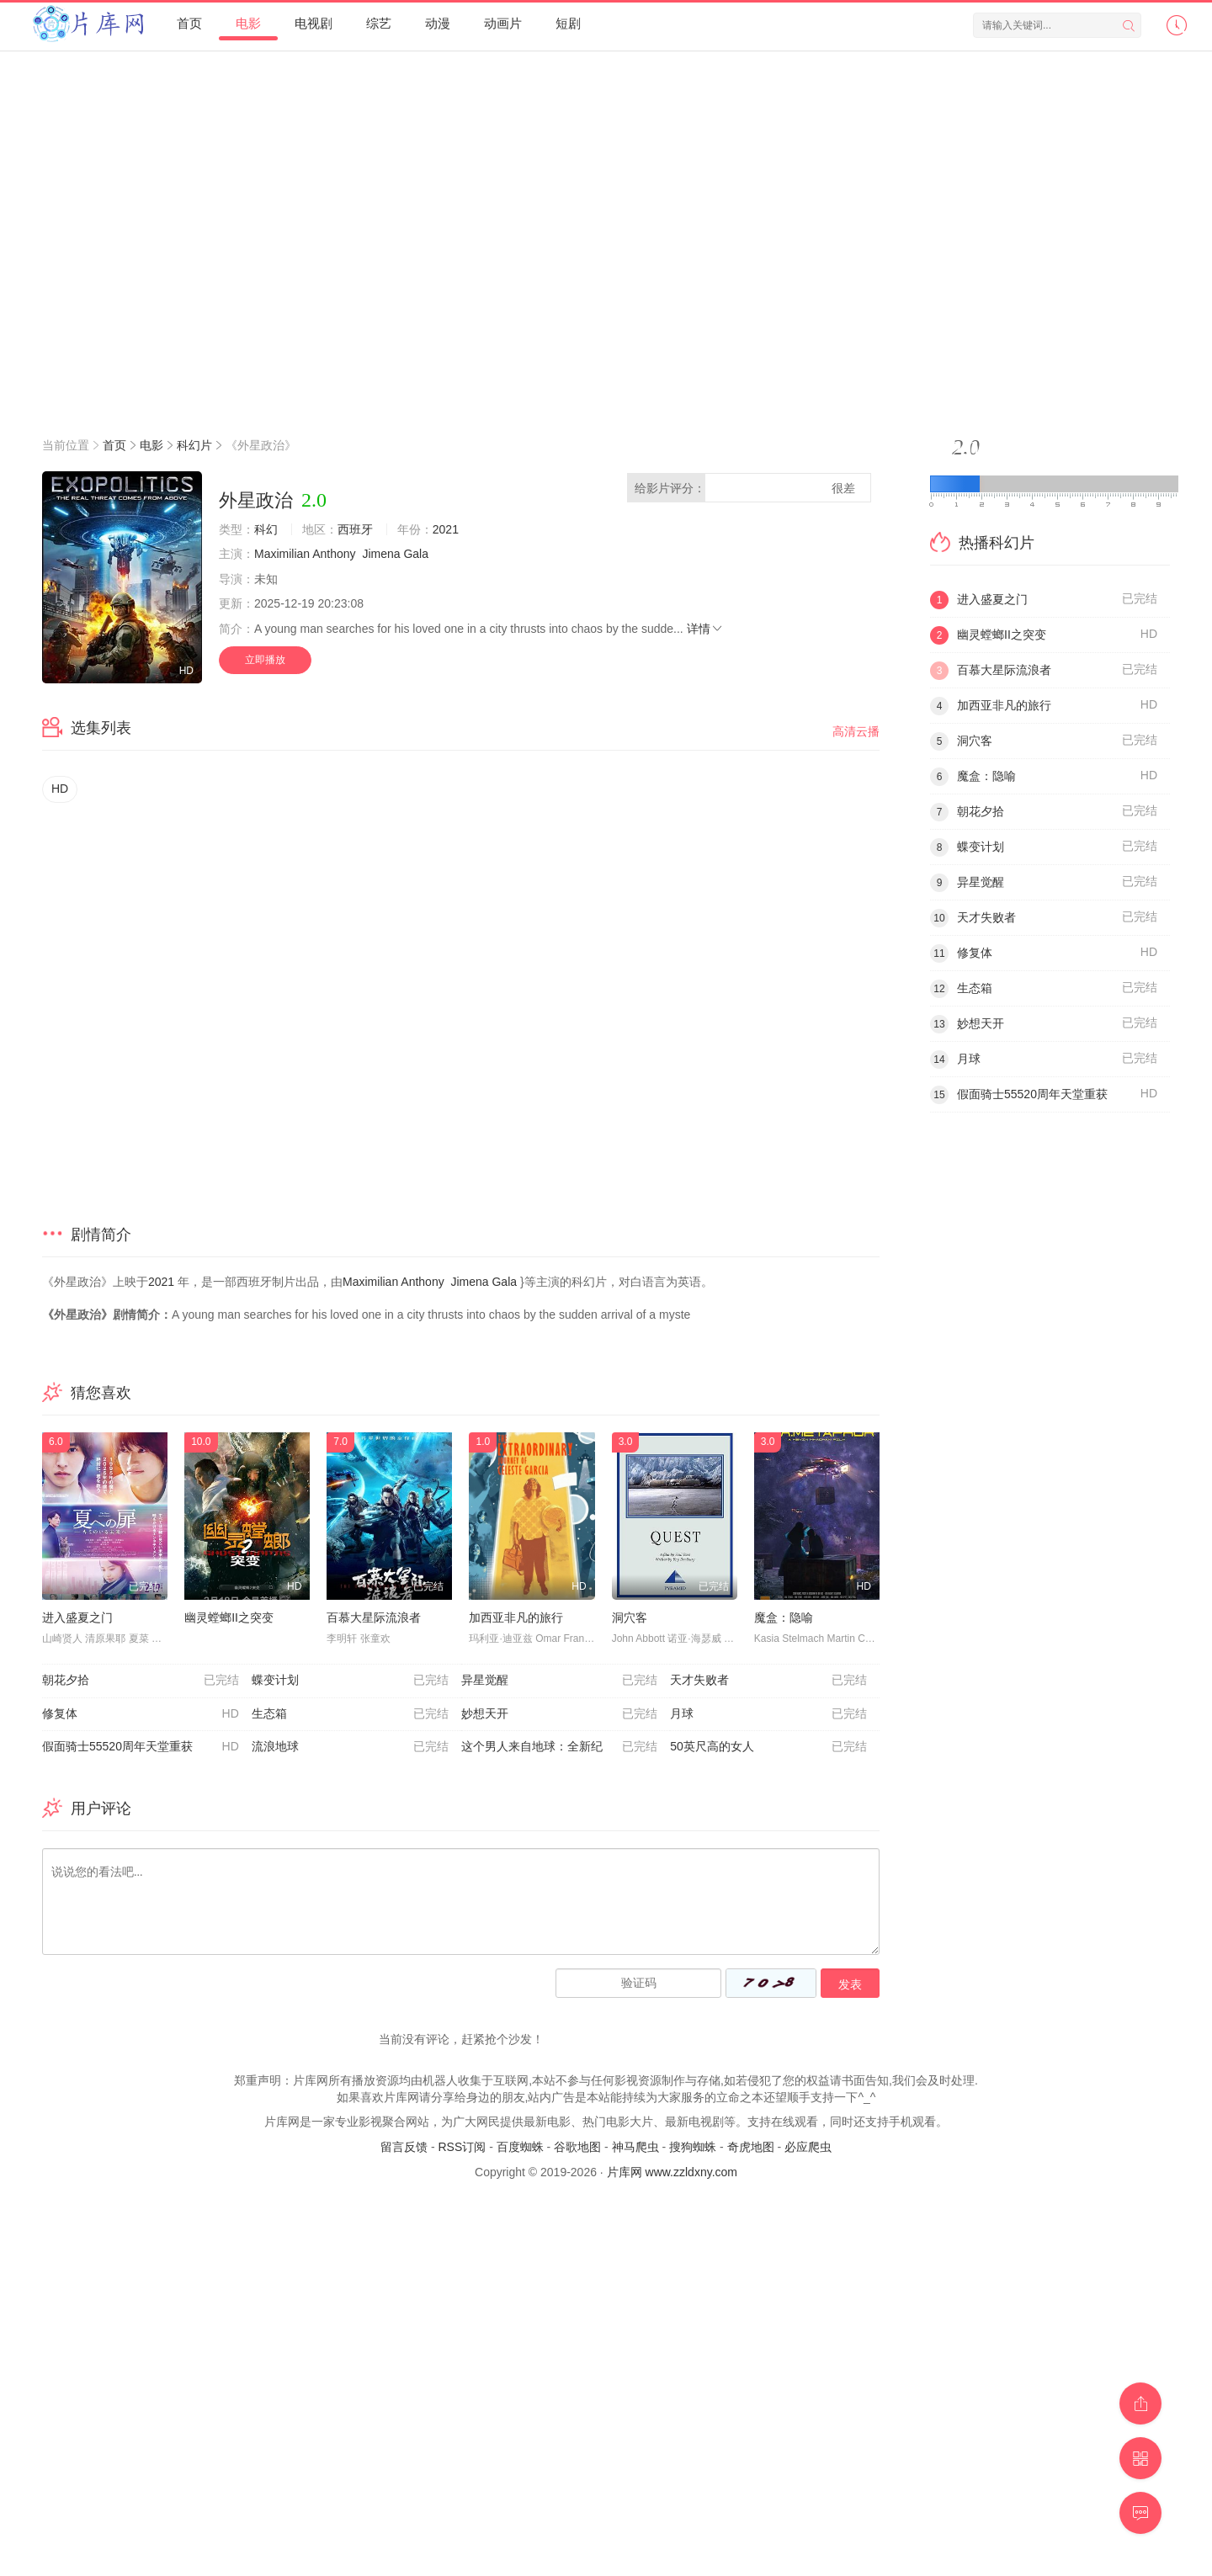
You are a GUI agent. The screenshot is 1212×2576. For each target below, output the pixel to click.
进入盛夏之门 (77, 1617)
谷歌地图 (577, 2147)
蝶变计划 (350, 1680)
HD (59, 788)
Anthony (333, 553)
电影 (248, 23)
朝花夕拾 (140, 1680)
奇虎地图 (750, 2147)
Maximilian (282, 553)
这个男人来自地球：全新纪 (559, 1747)
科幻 (266, 529)
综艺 (378, 23)
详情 (705, 628)
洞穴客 (629, 1617)
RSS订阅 (462, 2147)
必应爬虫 (808, 2147)
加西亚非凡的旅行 (516, 1617)
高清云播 (856, 731)
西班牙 (355, 529)
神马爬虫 (635, 2147)
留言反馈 (404, 2147)
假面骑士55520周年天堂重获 (140, 1747)
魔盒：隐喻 (783, 1617)
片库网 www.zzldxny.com (672, 2172)
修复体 (140, 1714)
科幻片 (194, 445)
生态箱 (350, 1714)
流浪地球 (350, 1747)
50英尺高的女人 (768, 1747)
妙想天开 (559, 1714)
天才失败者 (768, 1680)
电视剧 (313, 23)
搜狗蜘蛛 (692, 2147)
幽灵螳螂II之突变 (229, 1617)
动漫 (437, 23)
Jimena (381, 553)
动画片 (503, 23)
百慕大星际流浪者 (374, 1617)
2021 (446, 529)
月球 (768, 1714)
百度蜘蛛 (520, 2147)
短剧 (568, 23)
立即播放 (265, 660)
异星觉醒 (559, 1680)
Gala (415, 553)
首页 (189, 23)
